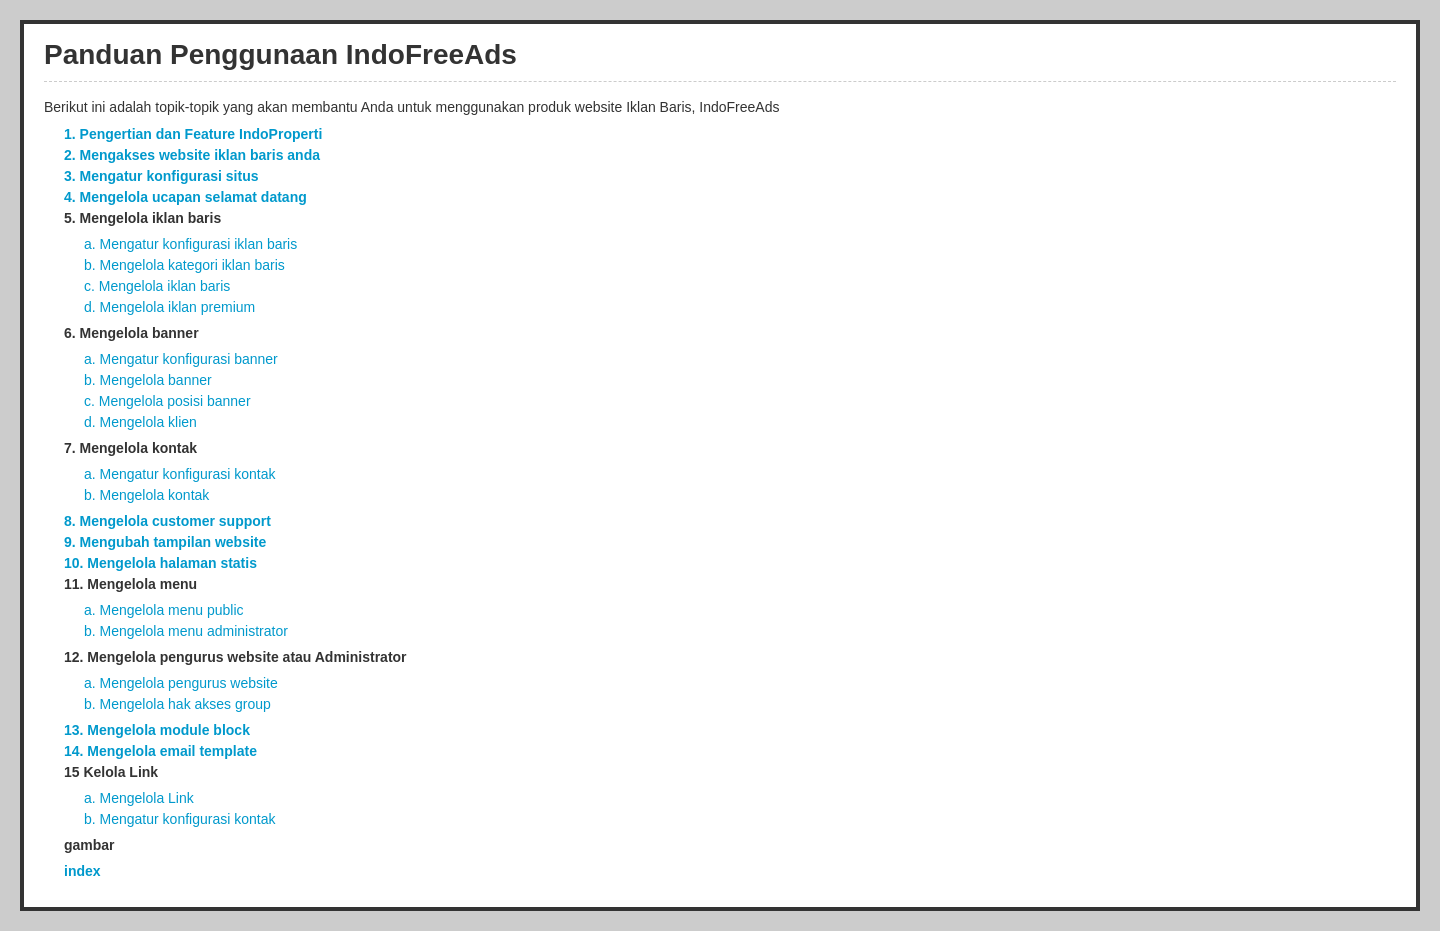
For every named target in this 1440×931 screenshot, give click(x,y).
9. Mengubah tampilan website (165, 542)
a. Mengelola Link (139, 798)
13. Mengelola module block (157, 730)
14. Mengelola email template (160, 751)
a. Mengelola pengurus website (181, 683)
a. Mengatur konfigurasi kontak (179, 474)
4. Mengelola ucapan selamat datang (185, 197)
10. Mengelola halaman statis (160, 563)
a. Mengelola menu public (164, 610)
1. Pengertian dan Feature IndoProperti (193, 134)
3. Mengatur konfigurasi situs (161, 176)
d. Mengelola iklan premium (169, 307)
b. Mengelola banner (148, 380)
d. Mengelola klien (140, 422)
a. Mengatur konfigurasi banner (181, 359)
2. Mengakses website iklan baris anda (192, 155)
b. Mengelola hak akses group (177, 704)
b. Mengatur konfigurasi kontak (179, 819)
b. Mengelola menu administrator (186, 631)
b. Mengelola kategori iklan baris (184, 265)
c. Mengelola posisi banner (167, 401)
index (82, 871)
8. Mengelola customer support (167, 521)
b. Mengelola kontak (146, 495)
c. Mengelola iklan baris (157, 286)
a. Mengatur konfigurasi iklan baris (190, 244)
